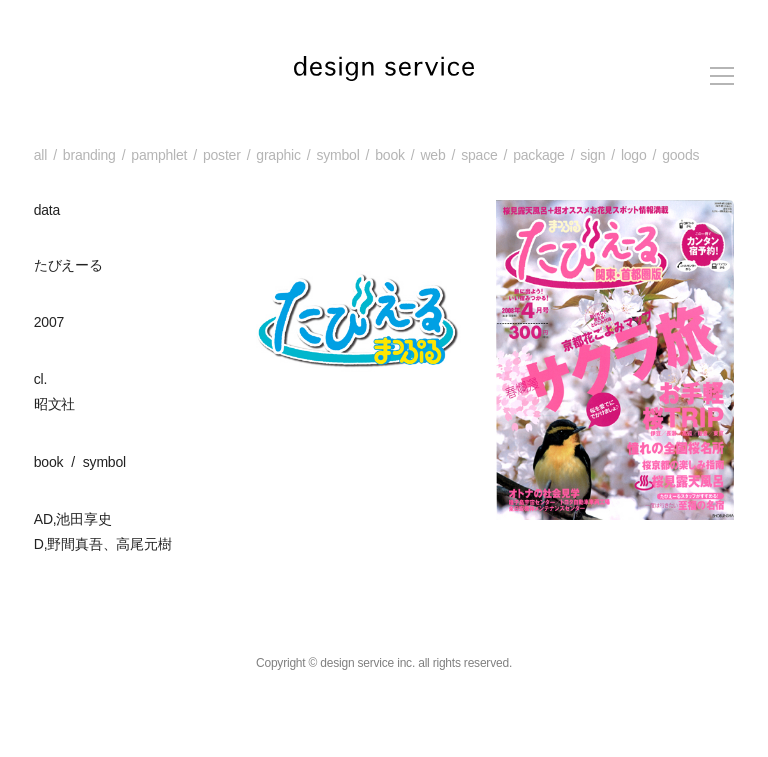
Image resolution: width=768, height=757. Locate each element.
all (40, 155)
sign (592, 155)
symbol (337, 155)
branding (89, 155)
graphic (278, 155)
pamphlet (159, 155)
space (479, 155)
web (432, 155)
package (538, 155)
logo (634, 155)
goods (680, 155)
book (390, 155)
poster (222, 155)
